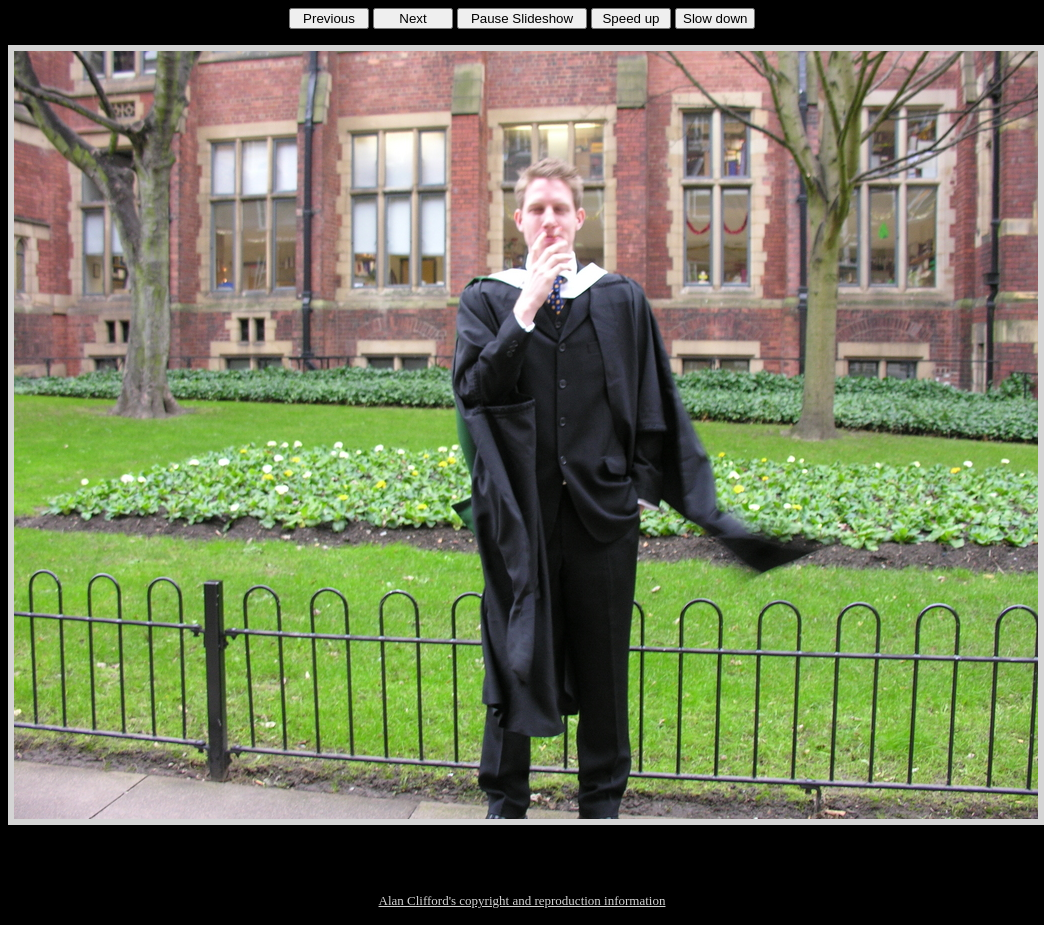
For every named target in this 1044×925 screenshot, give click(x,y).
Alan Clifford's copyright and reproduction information (522, 900)
